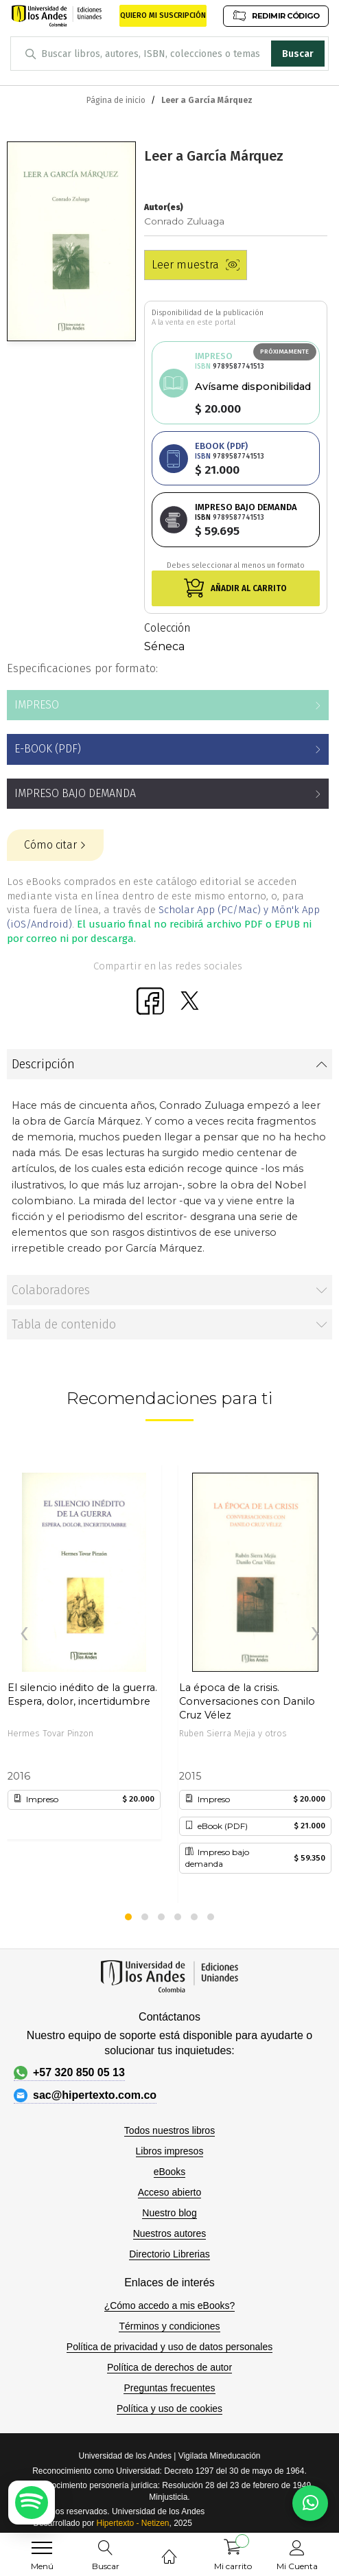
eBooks (170, 2171)
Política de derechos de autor (169, 2367)
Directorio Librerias (169, 2254)
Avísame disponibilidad (253, 386)
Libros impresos (170, 2151)
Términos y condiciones (169, 2326)
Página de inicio (115, 100)
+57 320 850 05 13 (69, 2073)
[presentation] (24, 1634)
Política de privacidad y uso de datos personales (169, 2346)
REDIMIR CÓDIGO (276, 15)
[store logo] (56, 16)
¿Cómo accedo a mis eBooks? (169, 2305)
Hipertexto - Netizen (132, 2523)
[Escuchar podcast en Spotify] (31, 2503)
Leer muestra (195, 264)
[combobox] (169, 53)
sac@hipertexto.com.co (85, 2095)
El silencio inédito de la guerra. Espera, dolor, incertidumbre (82, 1694)
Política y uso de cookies (169, 2408)
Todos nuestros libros (169, 2130)
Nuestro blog (169, 2212)
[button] (128, 1917)
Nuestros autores (170, 2233)
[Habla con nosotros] (310, 2503)
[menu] (42, 2548)
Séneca (164, 646)
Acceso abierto (170, 2192)
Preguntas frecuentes (169, 2387)
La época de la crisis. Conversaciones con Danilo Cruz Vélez (247, 1694)
